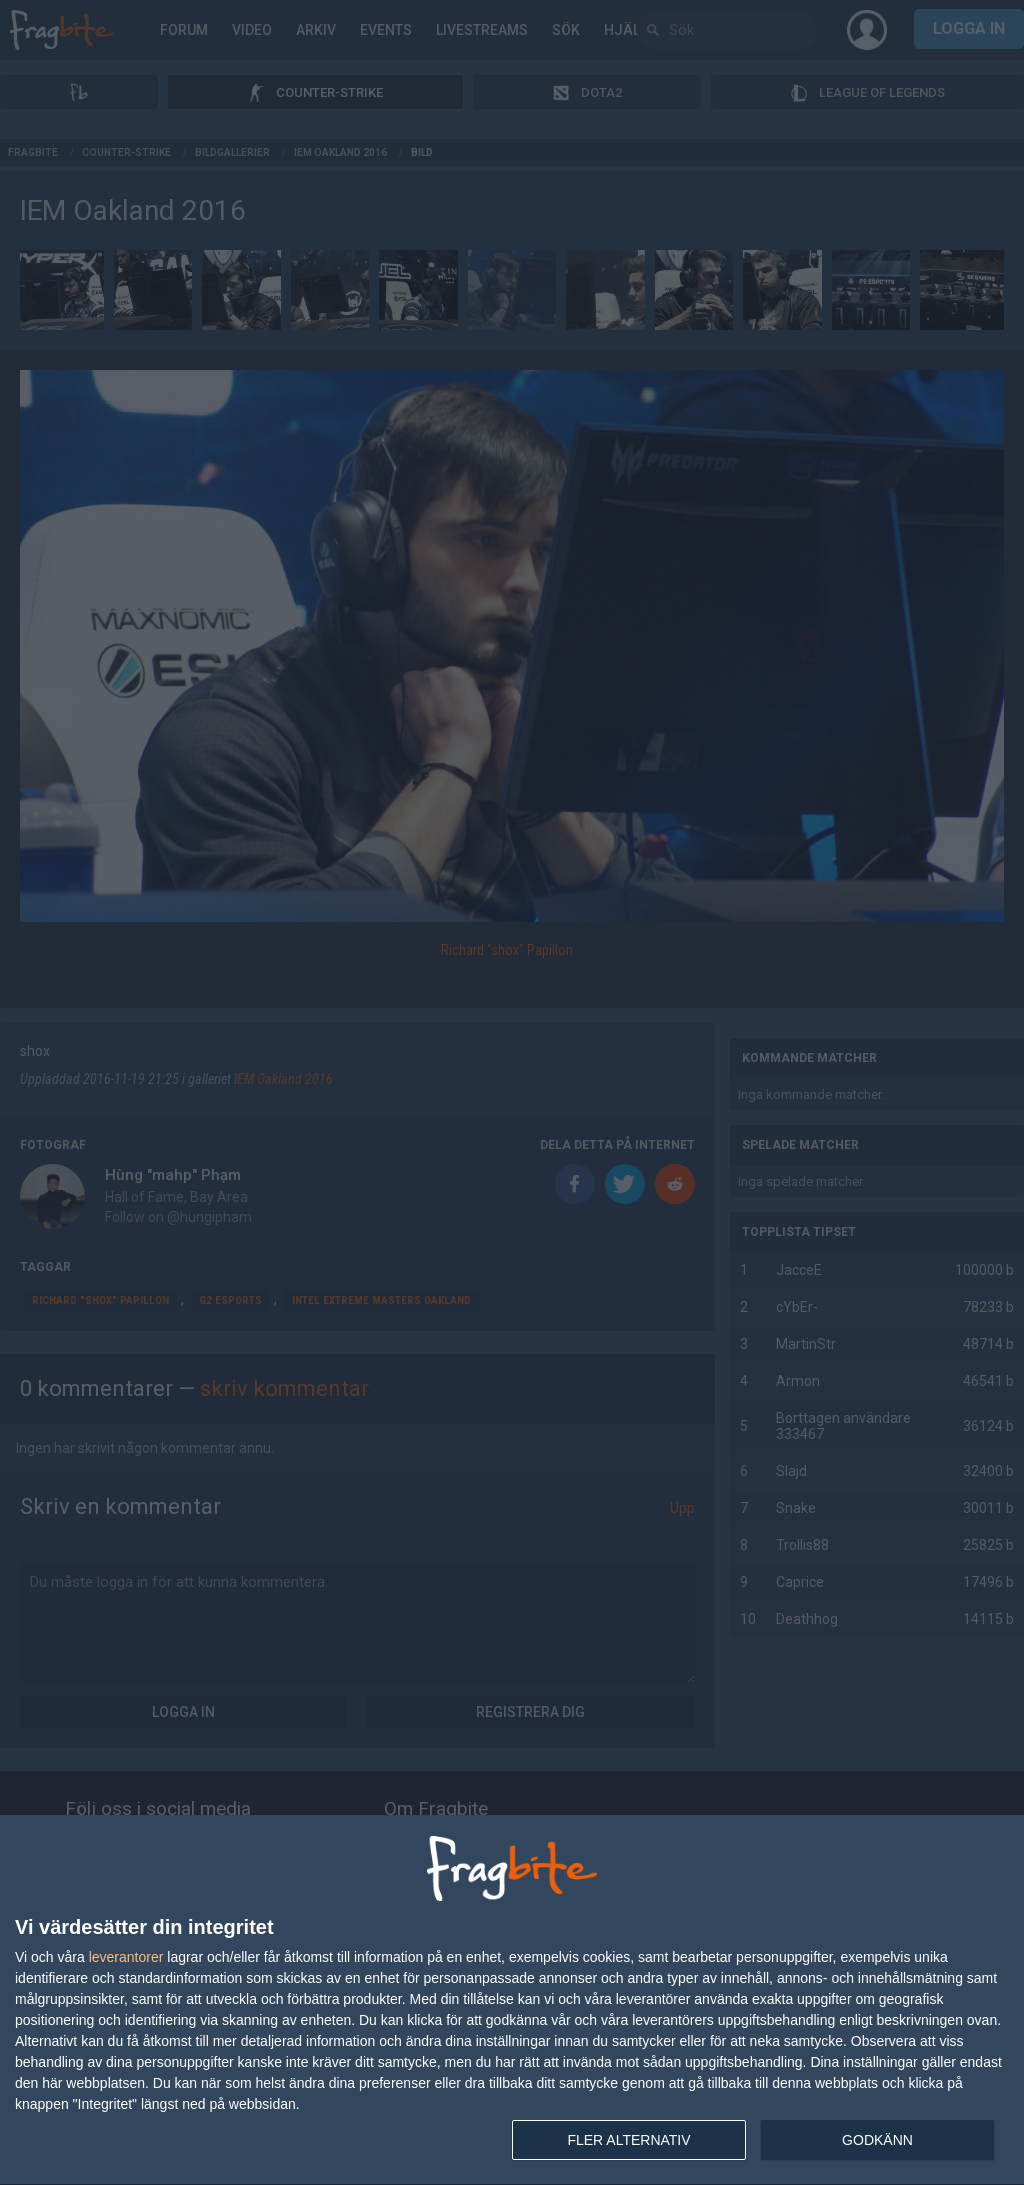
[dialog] (512, 2000)
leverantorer (126, 1957)
